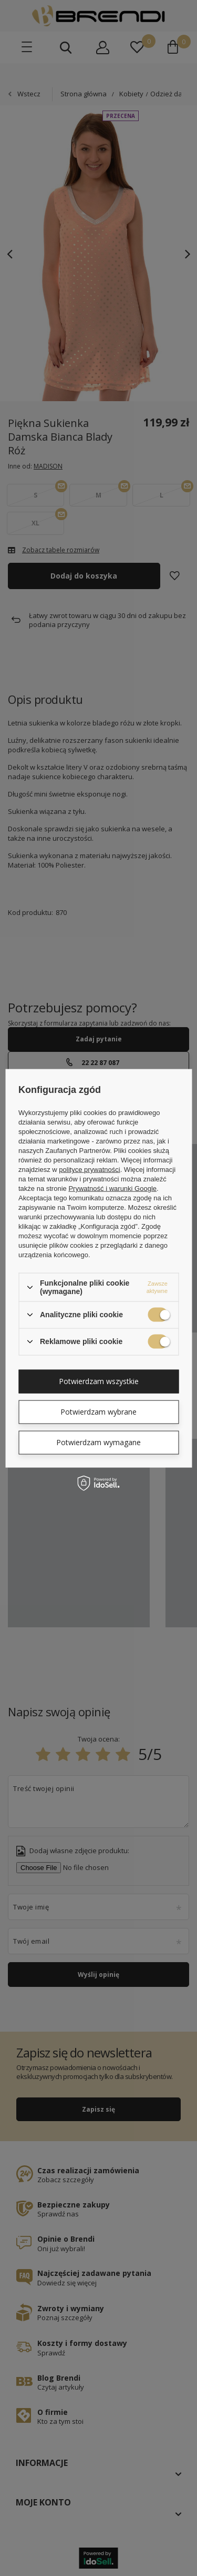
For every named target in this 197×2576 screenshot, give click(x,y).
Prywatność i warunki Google (112, 1188)
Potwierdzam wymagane (98, 1442)
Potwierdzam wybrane (98, 1412)
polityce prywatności (89, 1169)
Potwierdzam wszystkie (99, 1381)
